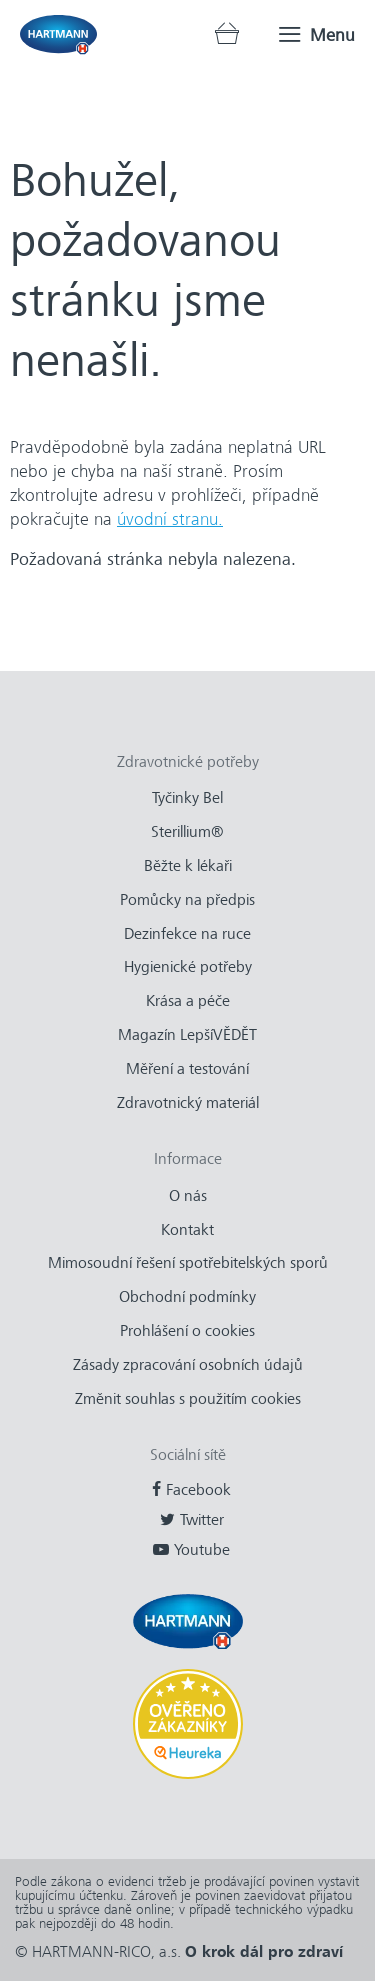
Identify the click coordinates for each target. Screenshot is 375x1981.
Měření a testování (187, 1069)
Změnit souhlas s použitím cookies (188, 1399)
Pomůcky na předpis (187, 900)
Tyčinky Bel (187, 798)
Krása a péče (188, 1001)
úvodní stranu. (170, 519)
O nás (188, 1196)
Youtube (202, 1550)
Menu (332, 35)
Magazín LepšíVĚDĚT (187, 1035)
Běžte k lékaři (188, 866)
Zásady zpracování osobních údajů (188, 1365)
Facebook (198, 1490)
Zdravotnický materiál (188, 1103)
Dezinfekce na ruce (187, 934)
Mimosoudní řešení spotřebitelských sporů (188, 1263)
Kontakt (187, 1230)
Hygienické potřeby (188, 967)
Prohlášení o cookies (187, 1331)
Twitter (202, 1520)
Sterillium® (187, 832)
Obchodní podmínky (187, 1297)
